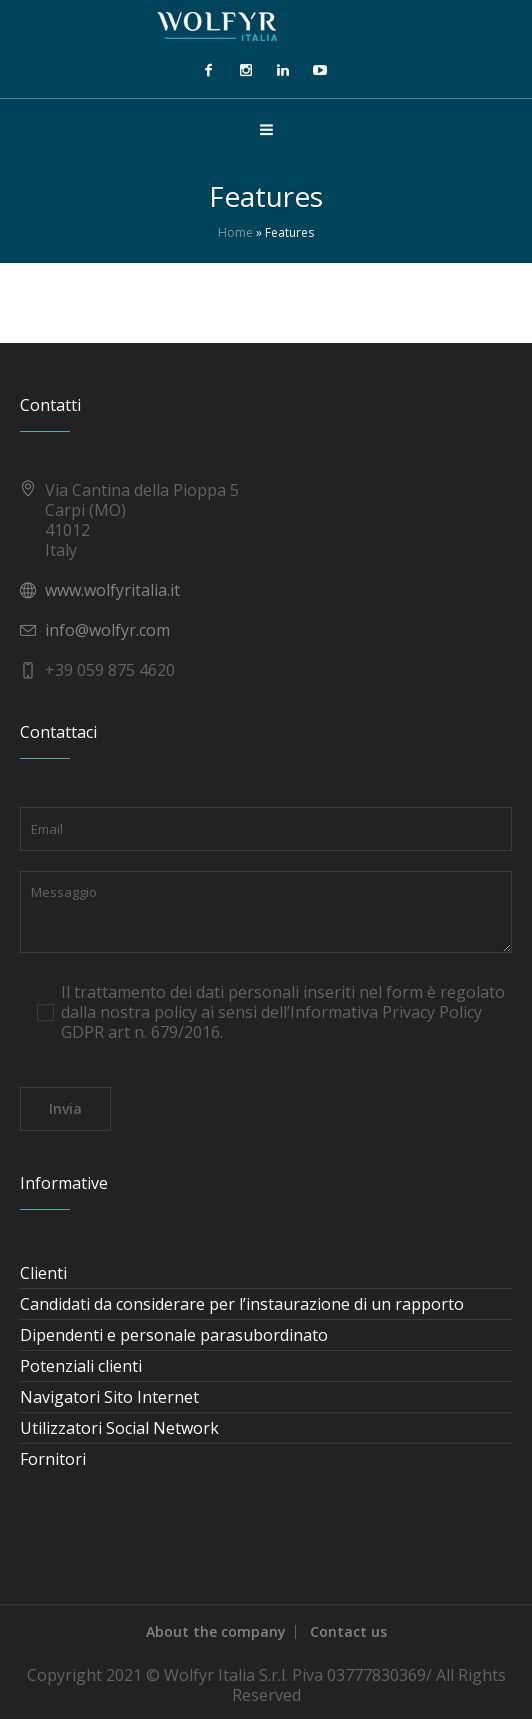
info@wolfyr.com (107, 630)
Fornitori (53, 1459)
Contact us (348, 1631)
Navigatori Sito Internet (109, 1397)
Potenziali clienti (81, 1366)
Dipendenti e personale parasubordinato (174, 1335)
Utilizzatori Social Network (119, 1428)
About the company (216, 1631)
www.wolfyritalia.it (112, 590)
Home (235, 232)
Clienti (43, 1273)
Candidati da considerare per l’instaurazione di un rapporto (242, 1304)
